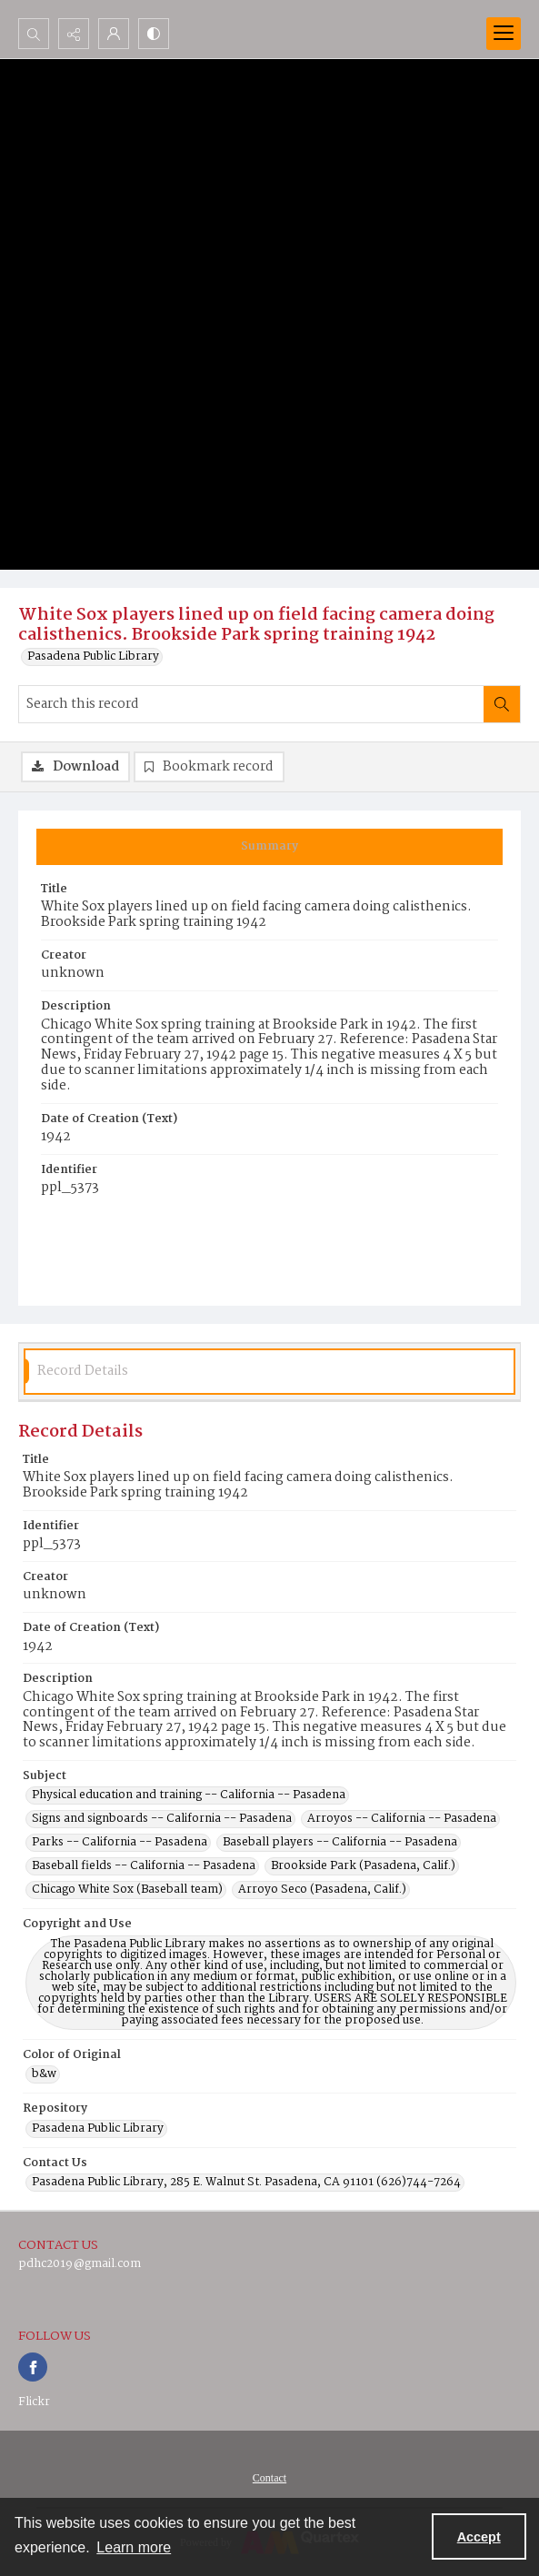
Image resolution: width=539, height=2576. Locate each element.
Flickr (34, 2402)
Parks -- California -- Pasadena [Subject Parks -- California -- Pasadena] (119, 1843)
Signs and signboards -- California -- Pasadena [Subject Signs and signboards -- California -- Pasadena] (162, 1819)
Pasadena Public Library (93, 657)
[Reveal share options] (73, 33)
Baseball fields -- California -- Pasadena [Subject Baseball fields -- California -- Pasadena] (143, 1866)
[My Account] (113, 33)
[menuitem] (269, 2478)
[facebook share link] (32, 2367)
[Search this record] (251, 704)
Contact (269, 2478)
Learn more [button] (133, 2547)
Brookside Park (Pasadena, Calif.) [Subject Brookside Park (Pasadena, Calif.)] (363, 1866)
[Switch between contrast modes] (153, 33)
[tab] (269, 847)
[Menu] (503, 33)
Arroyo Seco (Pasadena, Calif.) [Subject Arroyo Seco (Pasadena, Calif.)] (322, 1890)
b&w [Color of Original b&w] (44, 2074)
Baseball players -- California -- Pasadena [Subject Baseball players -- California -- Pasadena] (340, 1843)
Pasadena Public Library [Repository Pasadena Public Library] (98, 2129)
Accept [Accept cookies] (479, 2537)
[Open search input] (33, 33)
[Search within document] (502, 704)
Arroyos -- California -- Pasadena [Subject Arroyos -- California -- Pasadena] (401, 1819)
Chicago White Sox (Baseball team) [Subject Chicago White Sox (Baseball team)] (127, 1890)
